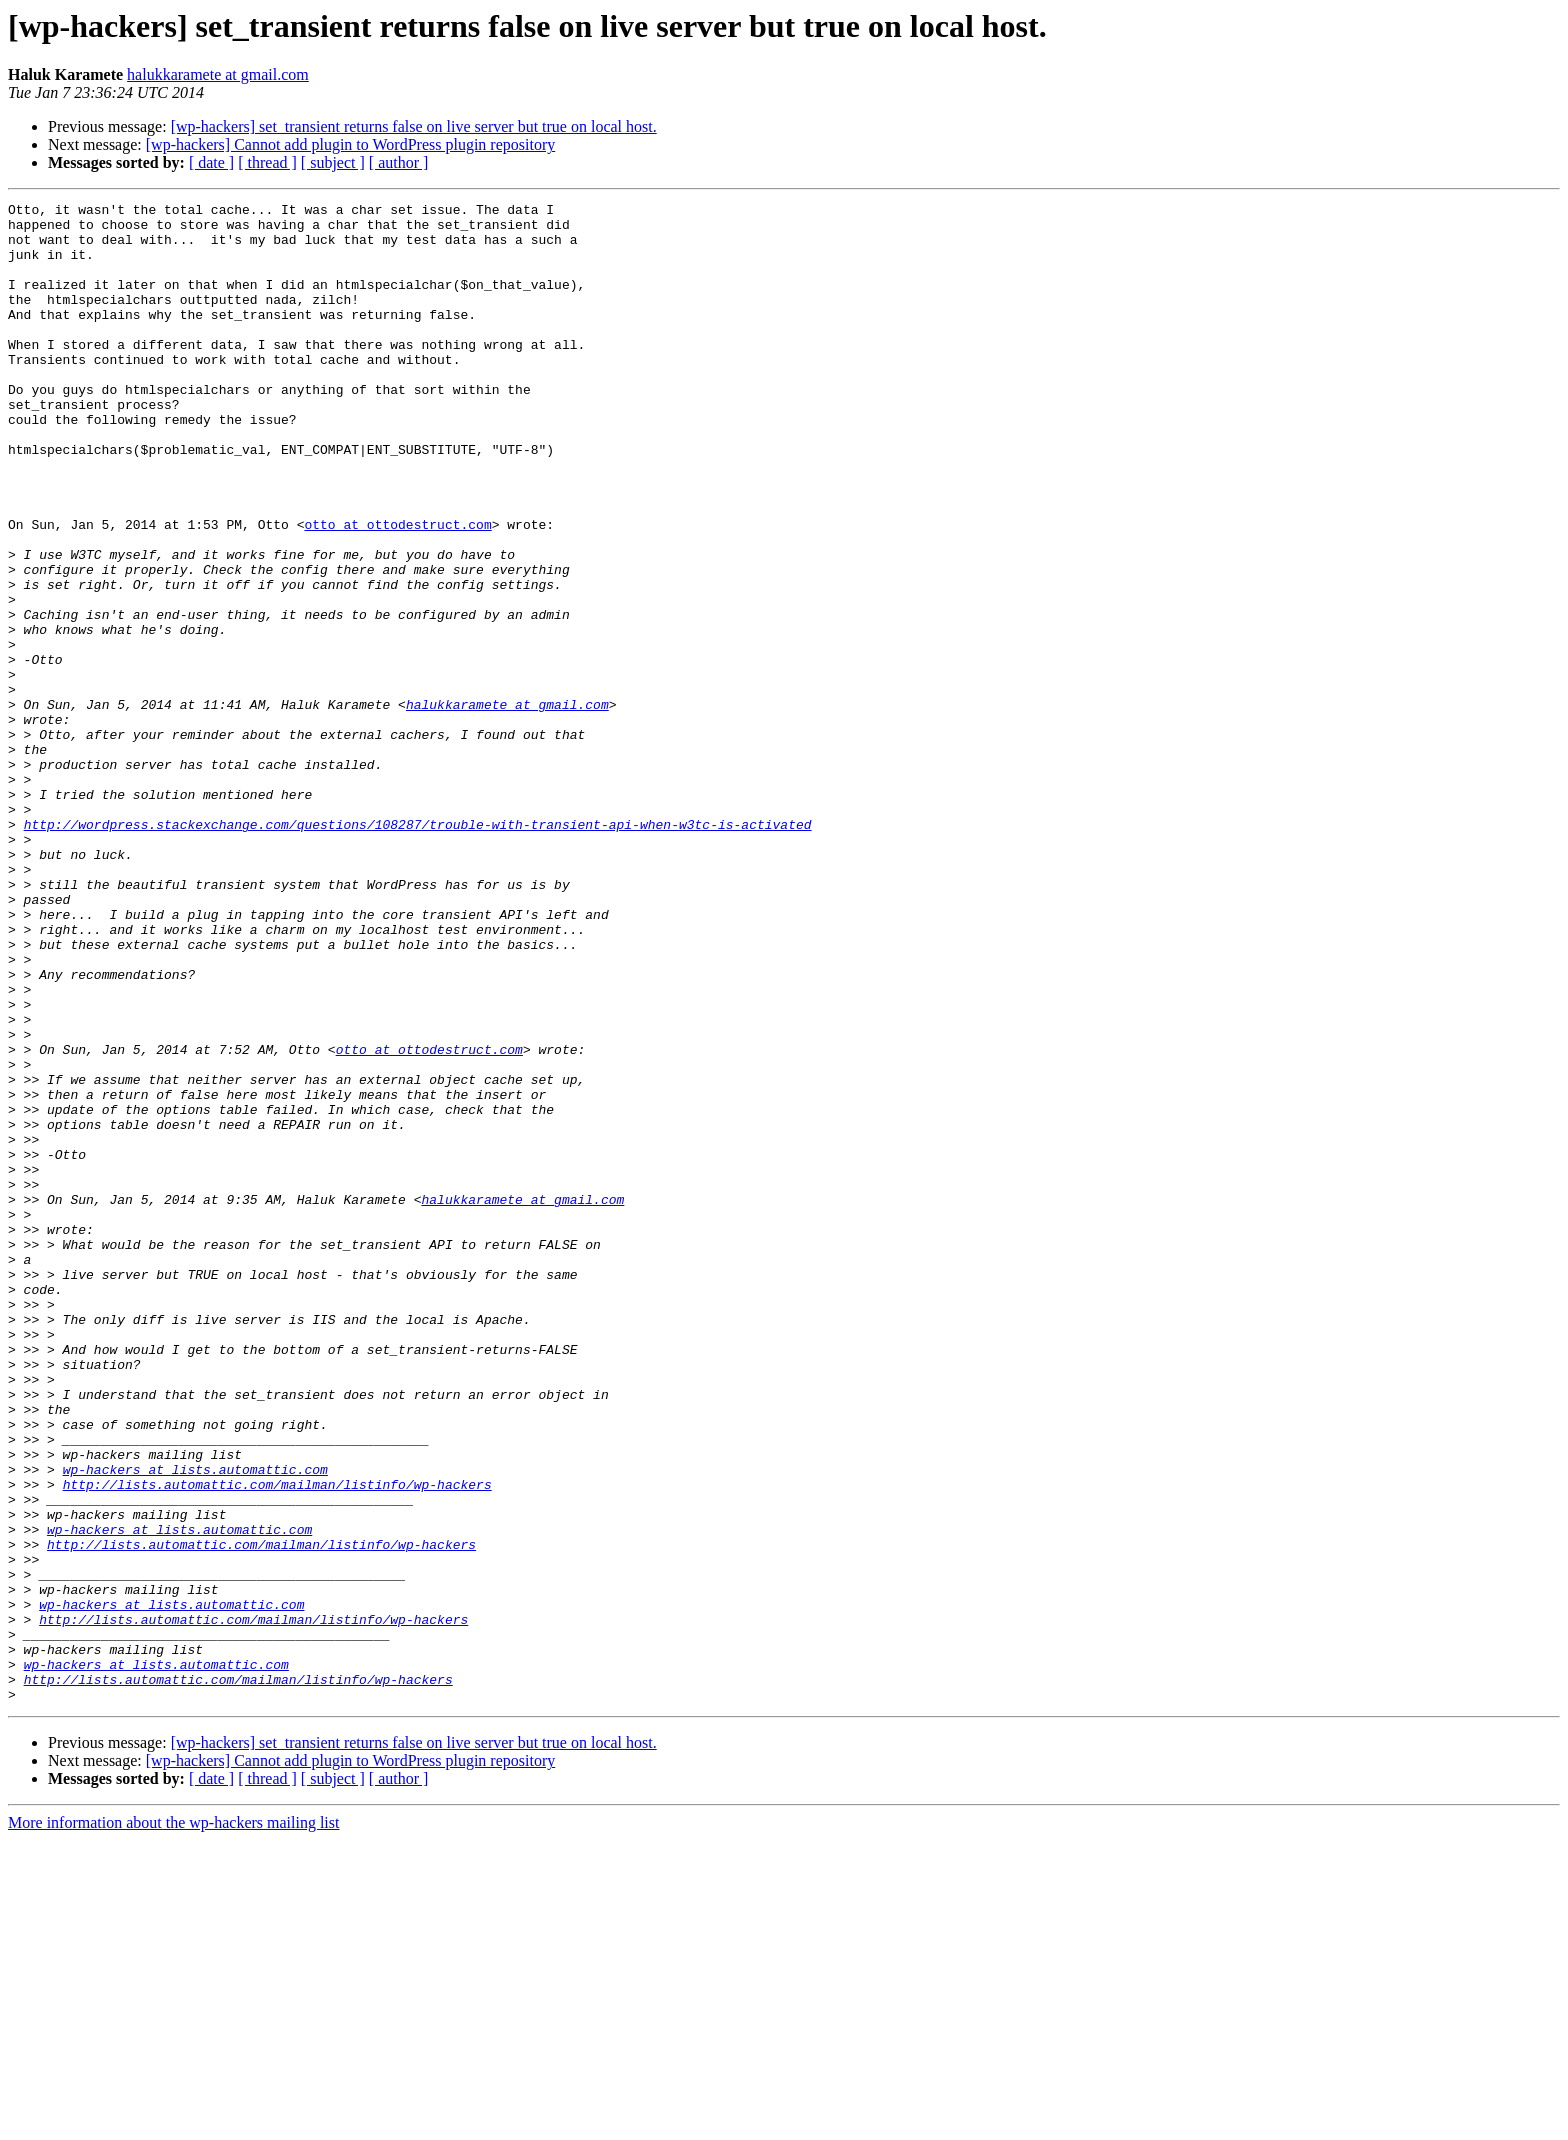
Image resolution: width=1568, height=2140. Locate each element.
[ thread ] (267, 162)
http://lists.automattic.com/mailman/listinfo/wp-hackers (277, 1742)
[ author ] (399, 162)
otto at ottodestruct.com (397, 590)
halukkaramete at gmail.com (218, 74)
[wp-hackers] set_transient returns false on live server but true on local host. (414, 126)
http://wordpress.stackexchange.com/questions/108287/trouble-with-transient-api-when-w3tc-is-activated (418, 950)
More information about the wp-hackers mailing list (173, 2122)
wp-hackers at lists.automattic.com (195, 1724)
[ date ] (211, 162)
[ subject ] (333, 162)
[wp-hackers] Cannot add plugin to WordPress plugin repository (350, 144)
